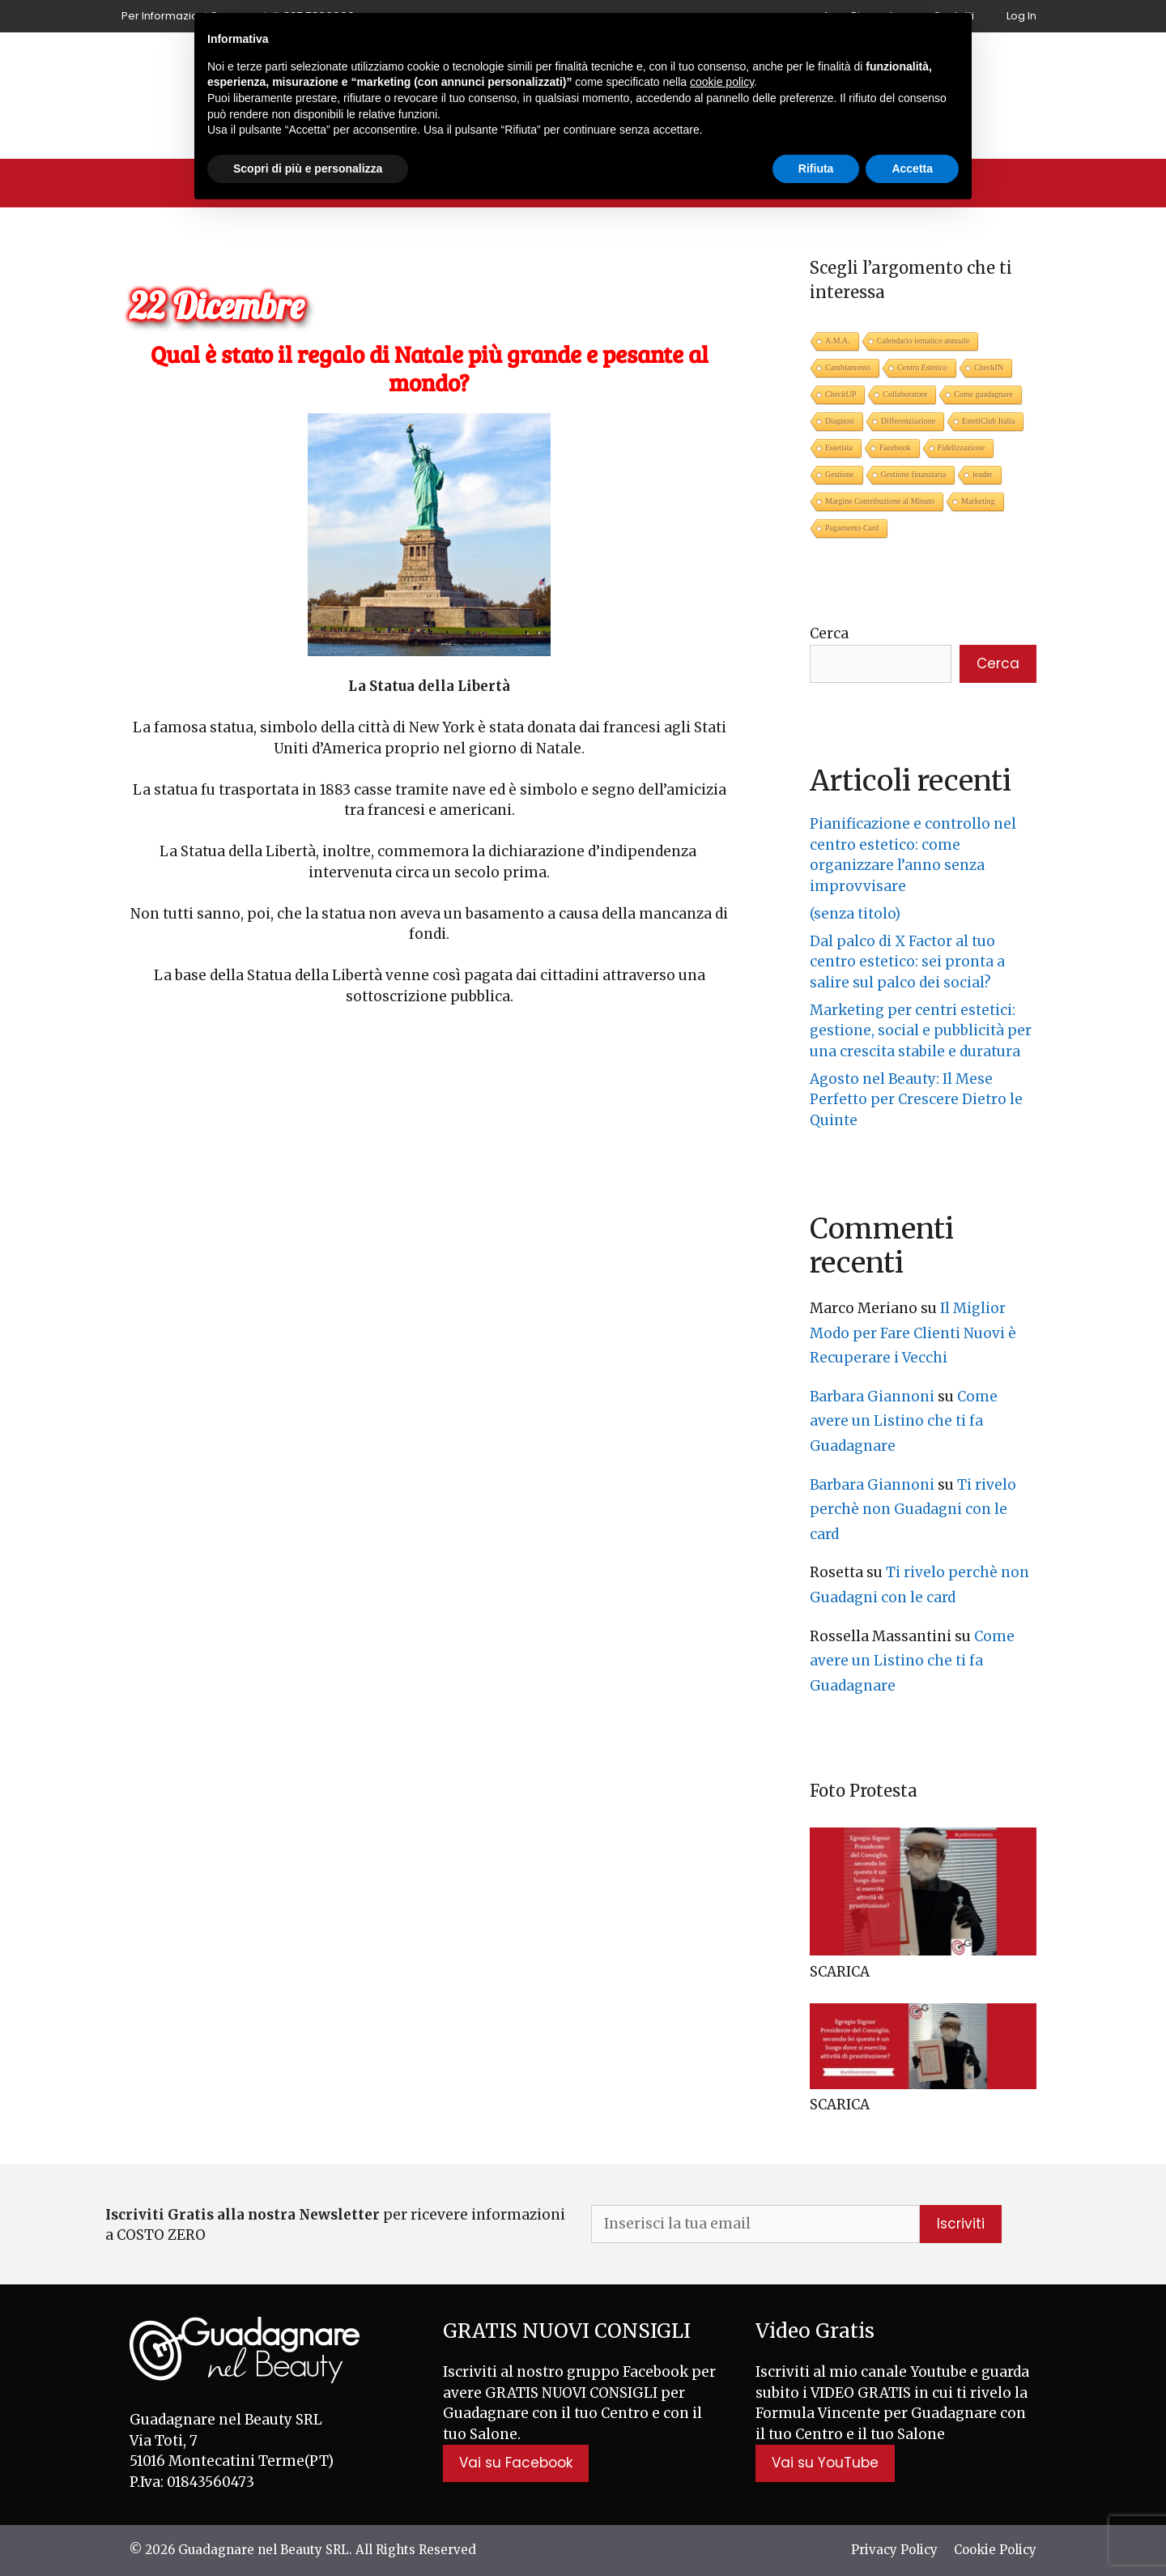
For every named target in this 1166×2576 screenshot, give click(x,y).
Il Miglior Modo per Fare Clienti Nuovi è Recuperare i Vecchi (913, 1333)
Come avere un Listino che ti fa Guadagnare (904, 1421)
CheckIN (988, 367)
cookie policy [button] (722, 81)
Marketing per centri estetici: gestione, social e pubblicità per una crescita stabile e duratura (921, 1030)
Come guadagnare (983, 394)
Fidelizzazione (961, 447)
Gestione (839, 474)
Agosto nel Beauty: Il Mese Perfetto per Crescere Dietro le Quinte (916, 1099)
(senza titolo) (855, 914)
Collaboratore (905, 394)
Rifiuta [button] (816, 168)
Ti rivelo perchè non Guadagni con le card (913, 1509)
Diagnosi (839, 420)
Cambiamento (847, 367)
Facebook (895, 447)
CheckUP (840, 394)
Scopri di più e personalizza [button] (307, 168)
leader (982, 474)
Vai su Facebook (515, 2462)
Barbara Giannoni (872, 1396)
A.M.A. (837, 340)
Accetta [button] (912, 168)
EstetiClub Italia (988, 420)
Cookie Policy (995, 2549)
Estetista (839, 447)
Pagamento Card (852, 527)
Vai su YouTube (825, 2462)
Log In (1021, 15)
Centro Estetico (922, 367)
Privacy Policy (894, 2549)
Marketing (978, 501)
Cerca (829, 633)
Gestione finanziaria (914, 474)
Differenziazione (908, 420)
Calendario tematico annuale (923, 340)
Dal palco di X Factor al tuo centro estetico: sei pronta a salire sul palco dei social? (907, 962)
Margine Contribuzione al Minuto (879, 501)
